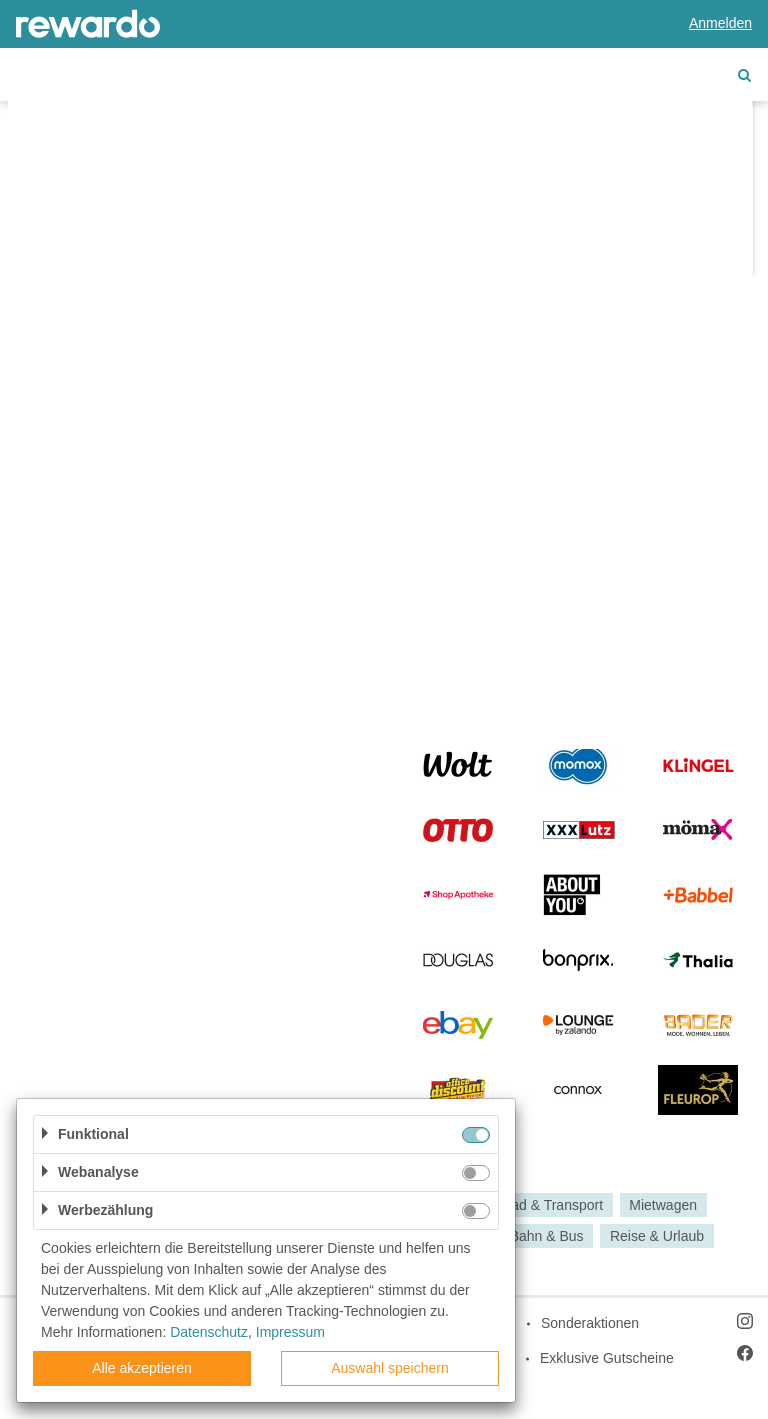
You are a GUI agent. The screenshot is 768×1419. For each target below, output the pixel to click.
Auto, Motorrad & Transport (518, 1205)
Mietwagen (663, 1205)
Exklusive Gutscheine (607, 1358)
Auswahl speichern (390, 1368)
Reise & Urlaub (657, 1236)
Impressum (290, 1332)
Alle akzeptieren (142, 1368)
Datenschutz (209, 1332)
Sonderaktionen (590, 1323)
